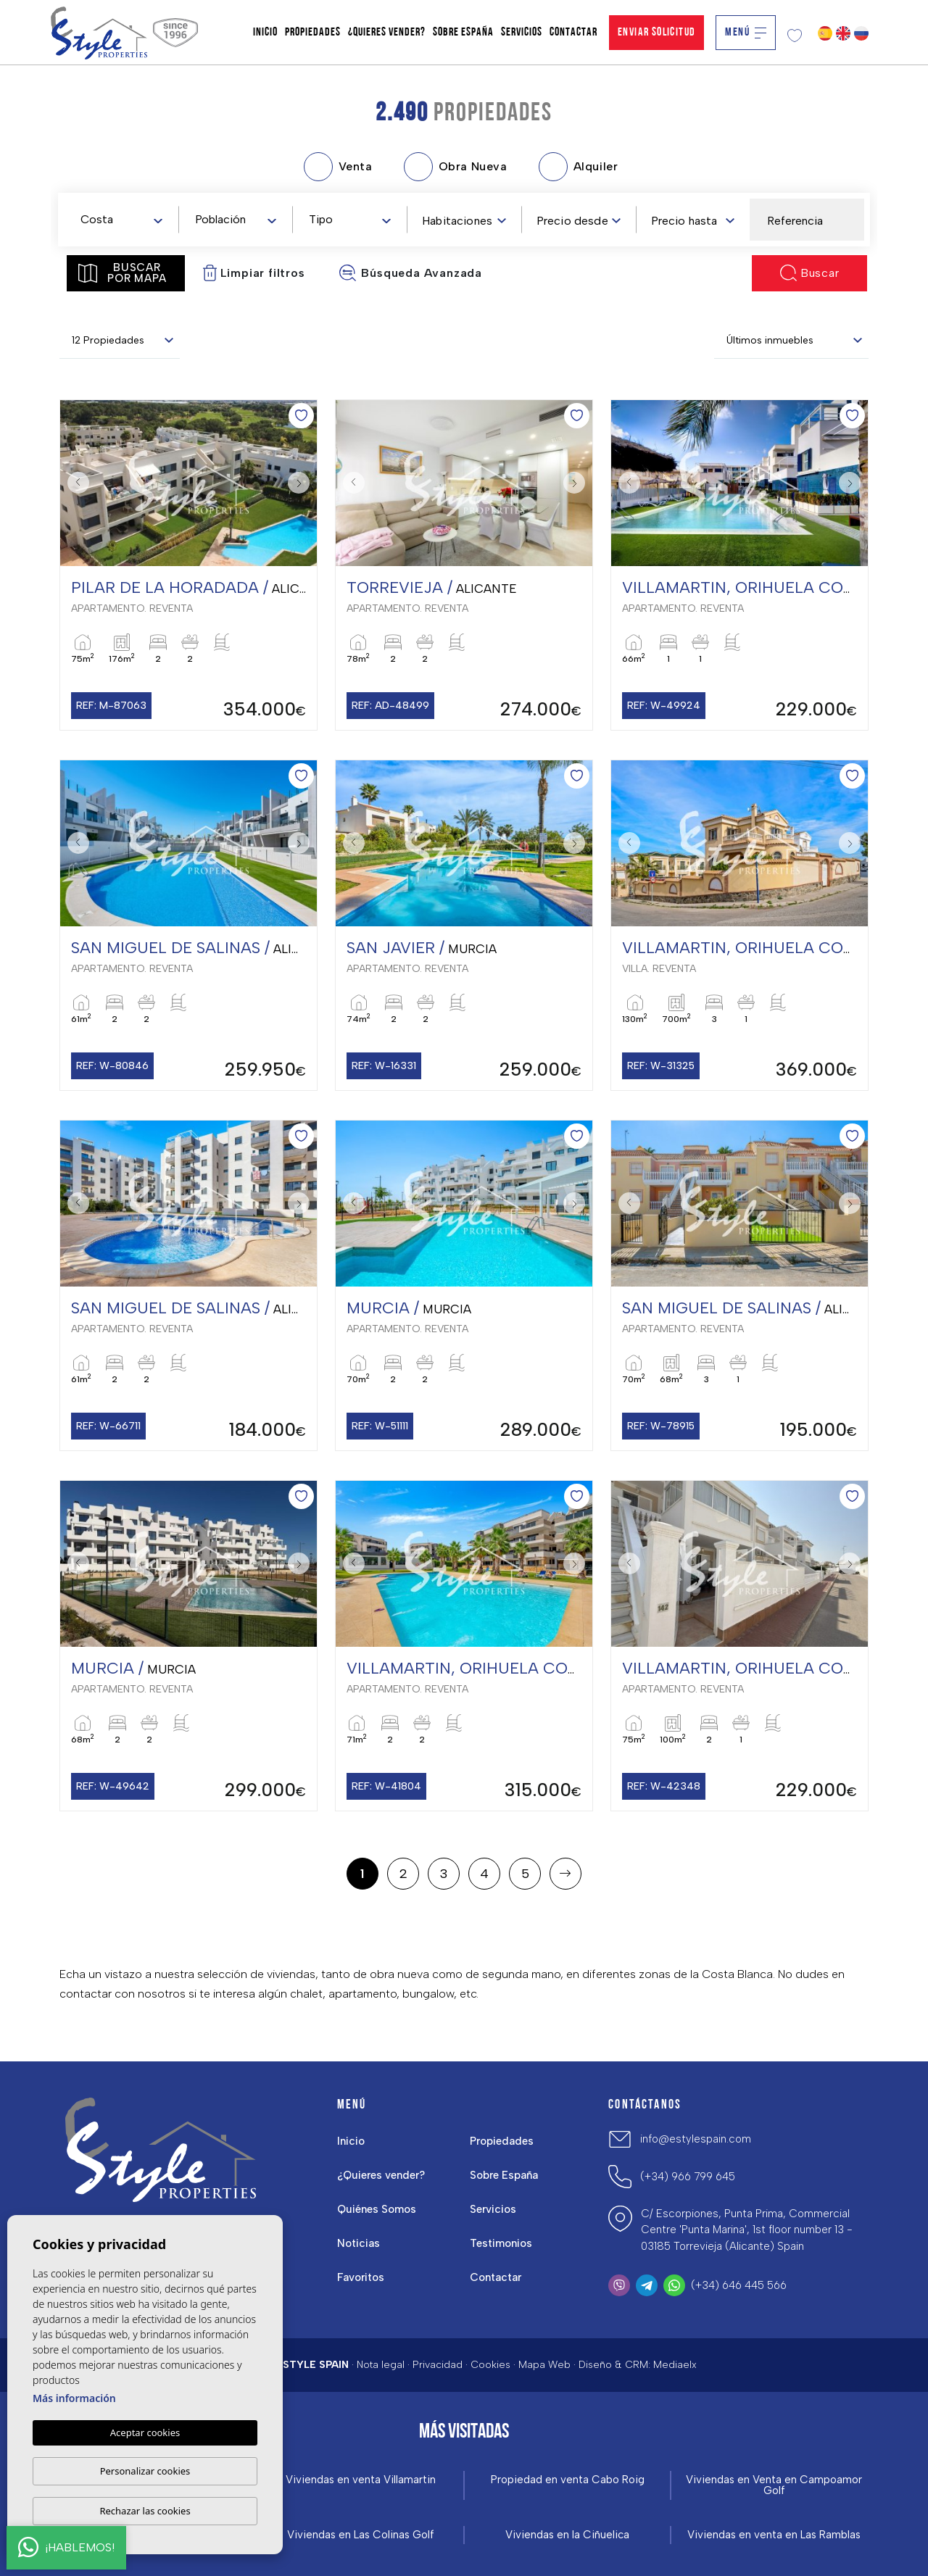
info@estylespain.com (695, 2138)
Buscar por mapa (122, 273)
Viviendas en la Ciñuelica (567, 2535)
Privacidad (438, 2365)
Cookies (490, 2365)
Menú (745, 32)
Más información (74, 2398)
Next (302, 483)
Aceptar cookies (145, 2432)
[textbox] (124, 220)
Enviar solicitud (656, 32)
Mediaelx (675, 2365)
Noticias (358, 2243)
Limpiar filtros (254, 273)
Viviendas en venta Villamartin (361, 2480)
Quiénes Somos (376, 2209)
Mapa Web (544, 2365)
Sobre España (463, 32)
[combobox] (121, 219)
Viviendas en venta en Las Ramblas (774, 2535)
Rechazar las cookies (144, 2510)
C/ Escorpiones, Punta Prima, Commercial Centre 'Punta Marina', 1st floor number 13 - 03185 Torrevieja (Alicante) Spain (747, 2230)
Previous (74, 483)
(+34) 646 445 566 (739, 2285)
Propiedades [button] (313, 32)
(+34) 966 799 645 (687, 2176)
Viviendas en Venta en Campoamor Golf (774, 2485)
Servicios (521, 32)
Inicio (265, 32)
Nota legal (381, 2365)
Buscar (810, 273)
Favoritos (360, 2277)
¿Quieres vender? (387, 32)
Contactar (573, 32)
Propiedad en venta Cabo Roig (568, 2480)
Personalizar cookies (145, 2470)
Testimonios (501, 2243)
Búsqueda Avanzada (410, 273)
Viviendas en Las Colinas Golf (360, 2535)
